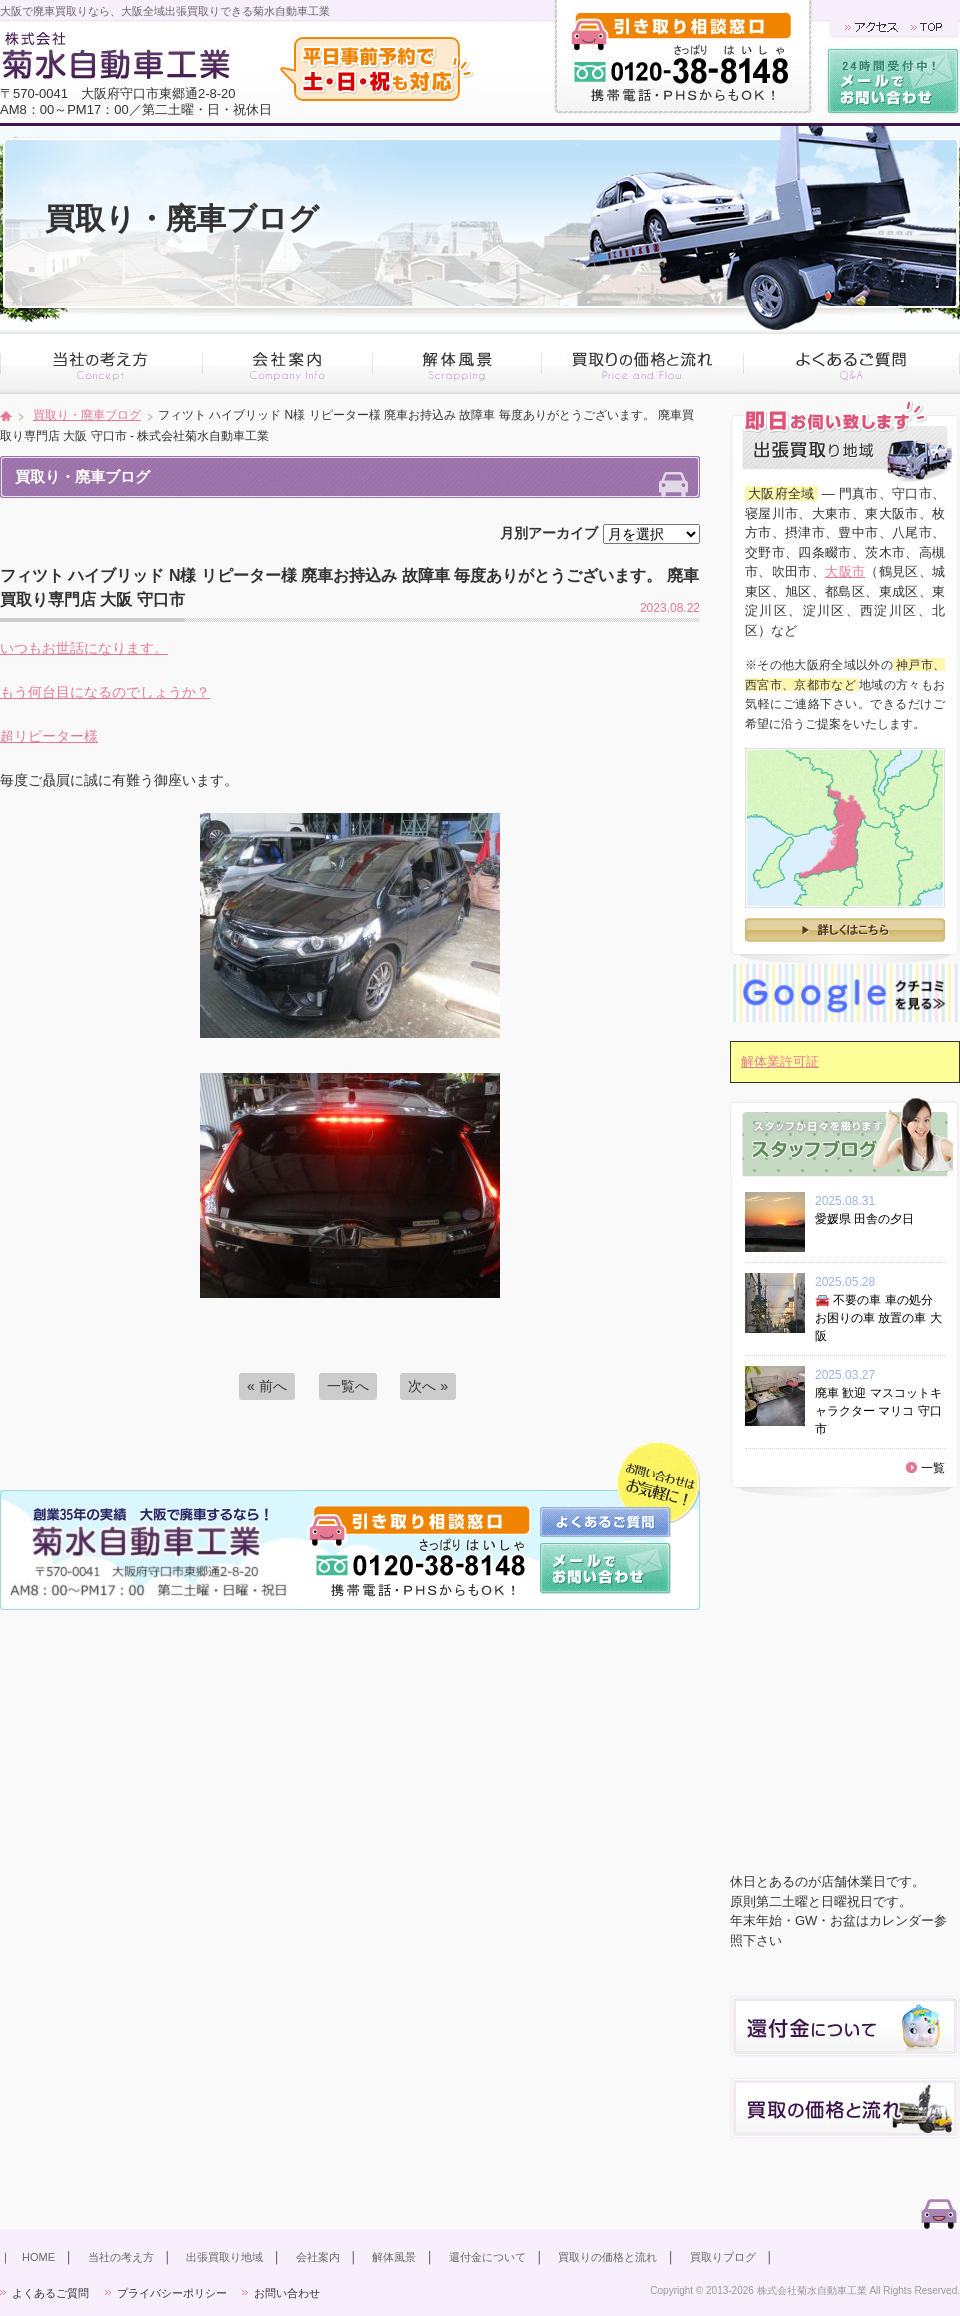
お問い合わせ (287, 2293)
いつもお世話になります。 (84, 648)
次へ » (428, 1386)
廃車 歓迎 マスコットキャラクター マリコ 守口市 (878, 1411)
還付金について (487, 2257)
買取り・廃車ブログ (87, 415)
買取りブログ (723, 2257)
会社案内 (318, 2257)
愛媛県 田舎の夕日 (870, 1219)
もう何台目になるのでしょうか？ (105, 692)
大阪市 (845, 571)
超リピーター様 (49, 736)
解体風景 (394, 2257)
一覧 (933, 1468)
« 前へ (267, 1386)
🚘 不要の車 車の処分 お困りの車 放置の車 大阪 (878, 1318)
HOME (38, 2257)
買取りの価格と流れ (607, 2257)
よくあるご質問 (50, 2293)
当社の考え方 (121, 2257)
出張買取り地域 (224, 2257)
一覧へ (348, 1386)
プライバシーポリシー (172, 2293)
